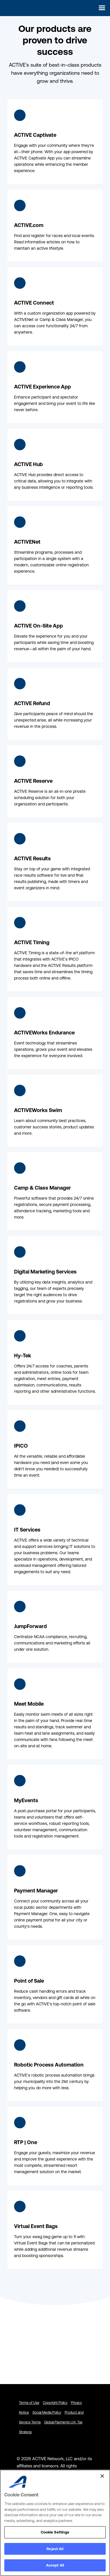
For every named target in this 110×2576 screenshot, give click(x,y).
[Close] (102, 2476)
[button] (100, 8)
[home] (16, 8)
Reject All (55, 2549)
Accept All (55, 2565)
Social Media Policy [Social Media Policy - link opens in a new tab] (46, 2412)
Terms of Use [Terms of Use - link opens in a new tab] (29, 2403)
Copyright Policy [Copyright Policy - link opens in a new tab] (55, 2403)
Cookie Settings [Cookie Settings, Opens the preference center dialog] (55, 2532)
